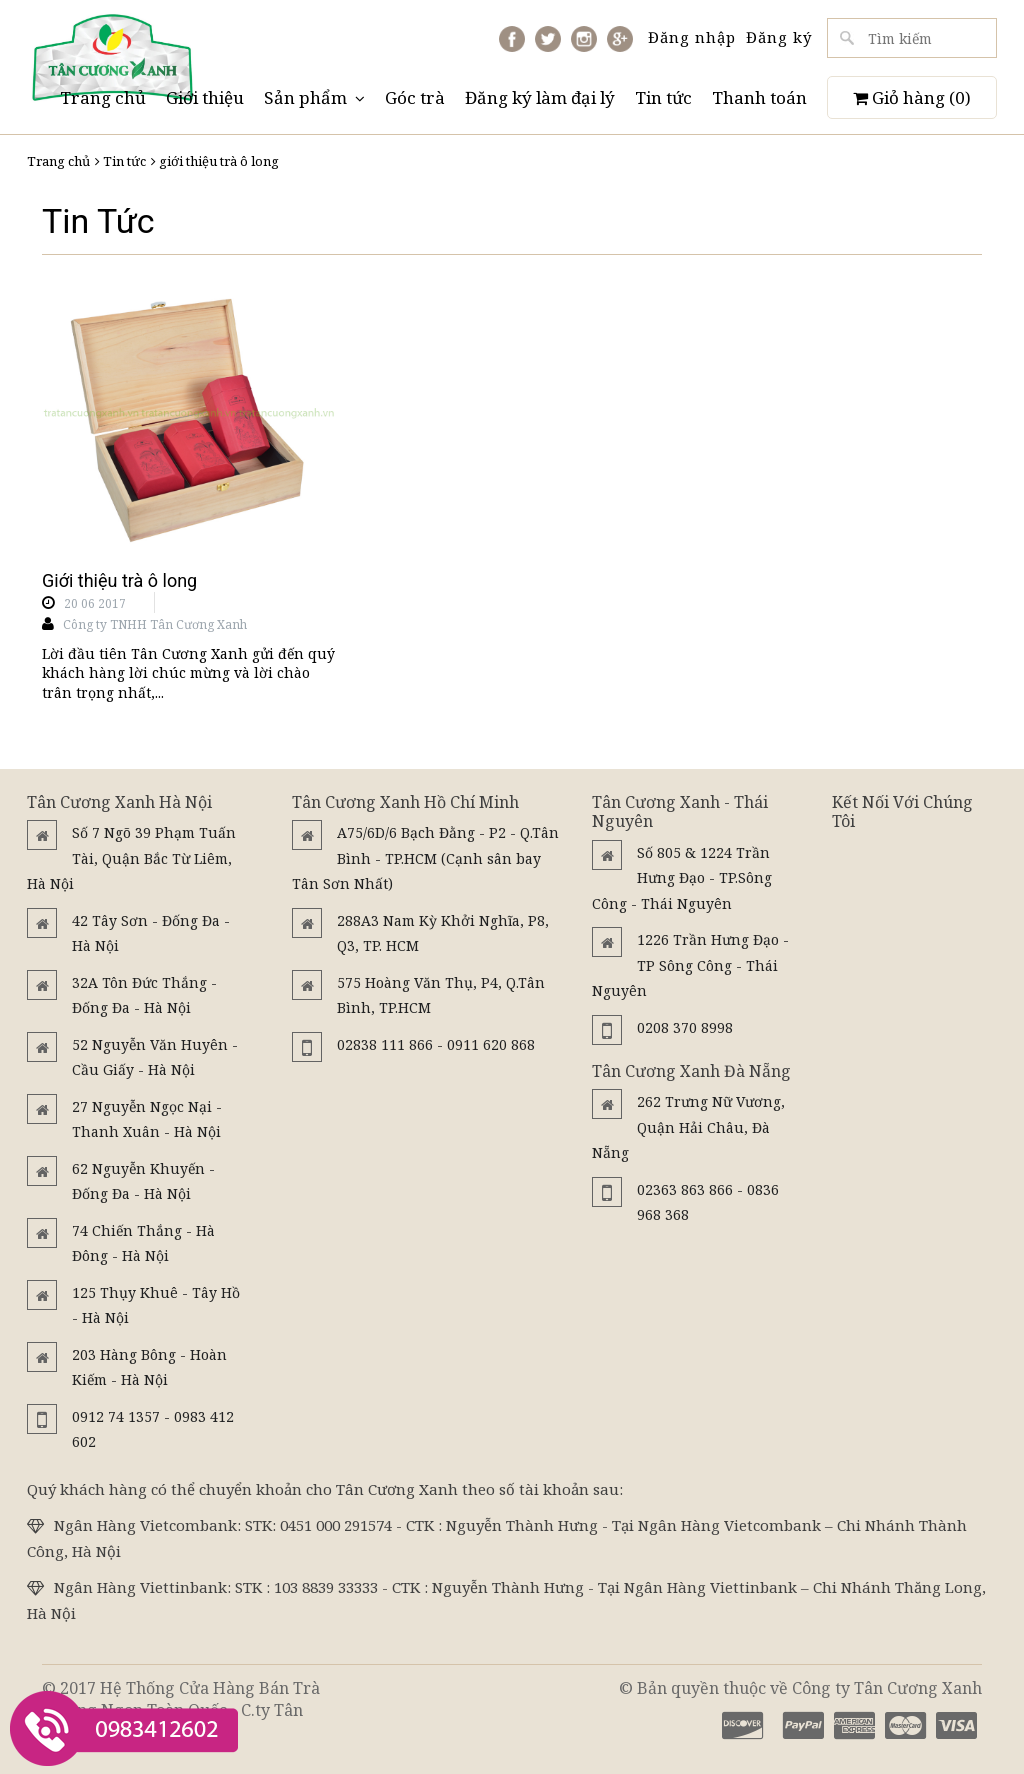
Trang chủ (103, 97)
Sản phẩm (314, 97)
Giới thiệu (205, 97)
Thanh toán (759, 97)
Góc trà (415, 97)
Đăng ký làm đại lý (540, 97)
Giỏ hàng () (912, 97)
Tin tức (663, 97)
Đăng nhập (692, 37)
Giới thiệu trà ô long (119, 580)
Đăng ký (779, 37)
